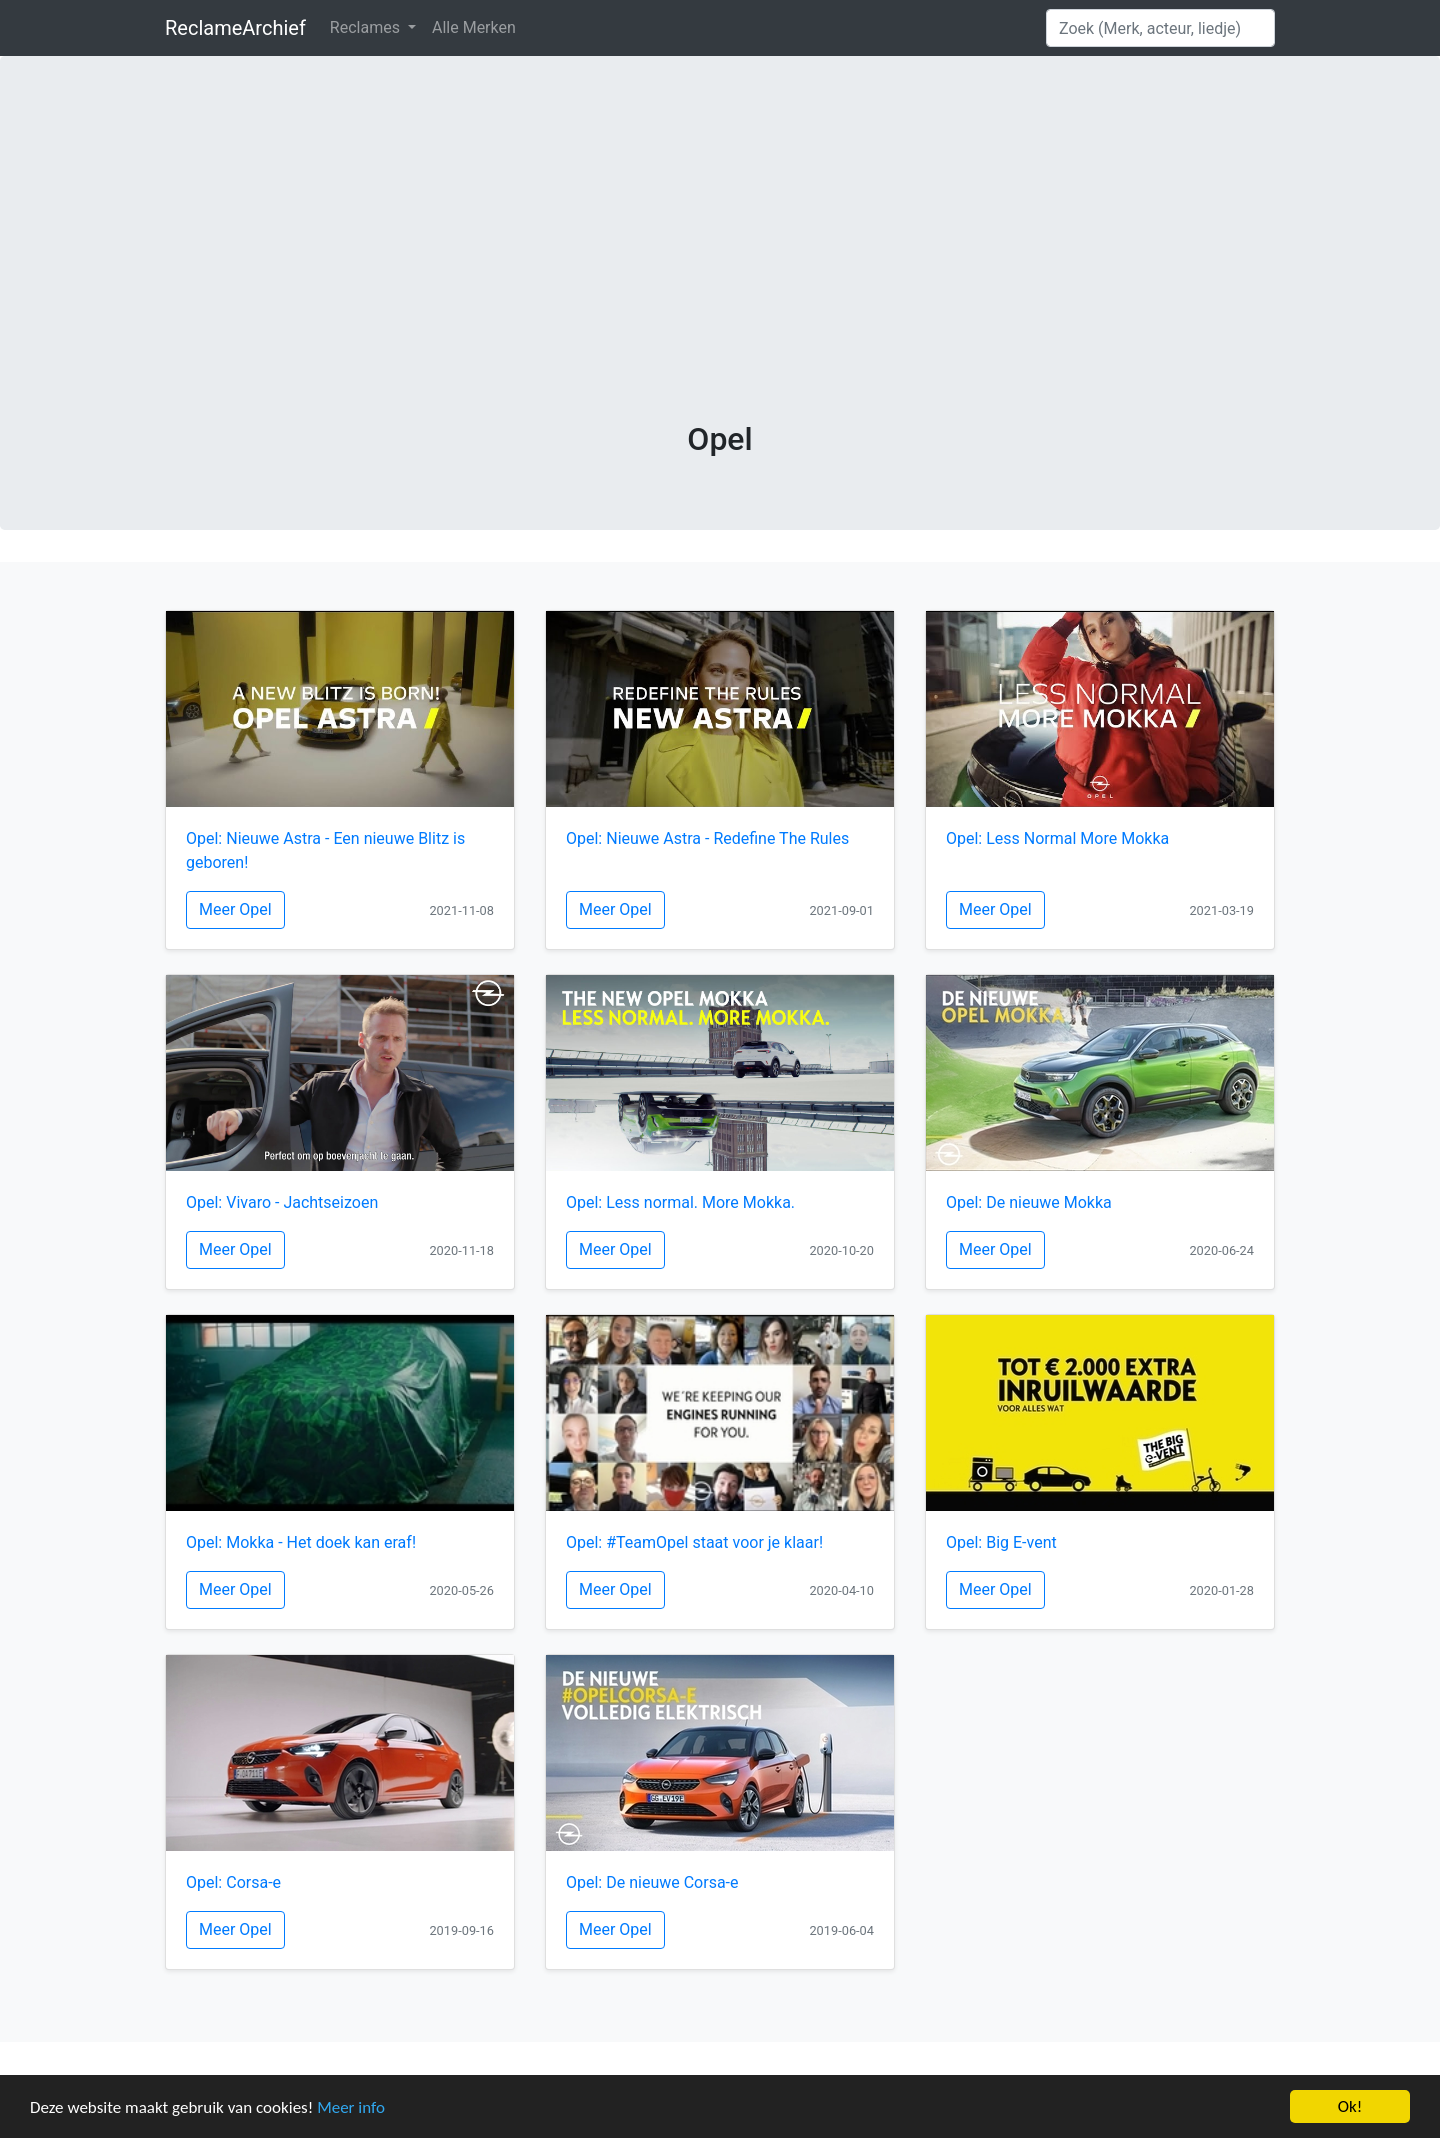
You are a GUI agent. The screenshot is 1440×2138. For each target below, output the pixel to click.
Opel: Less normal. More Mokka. (680, 1202)
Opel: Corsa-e (233, 1882)
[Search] (1160, 28)
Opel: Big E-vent (1001, 1542)
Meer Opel (235, 909)
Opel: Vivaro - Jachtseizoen (282, 1202)
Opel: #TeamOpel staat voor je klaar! (694, 1542)
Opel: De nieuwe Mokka (1029, 1202)
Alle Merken (474, 27)
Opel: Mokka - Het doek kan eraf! (301, 1542)
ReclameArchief (235, 28)
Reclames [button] (367, 27)
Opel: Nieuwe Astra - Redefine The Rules (707, 838)
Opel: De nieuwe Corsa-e (652, 1882)
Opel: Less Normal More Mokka (1057, 838)
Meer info (351, 2107)
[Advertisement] (720, 270)
